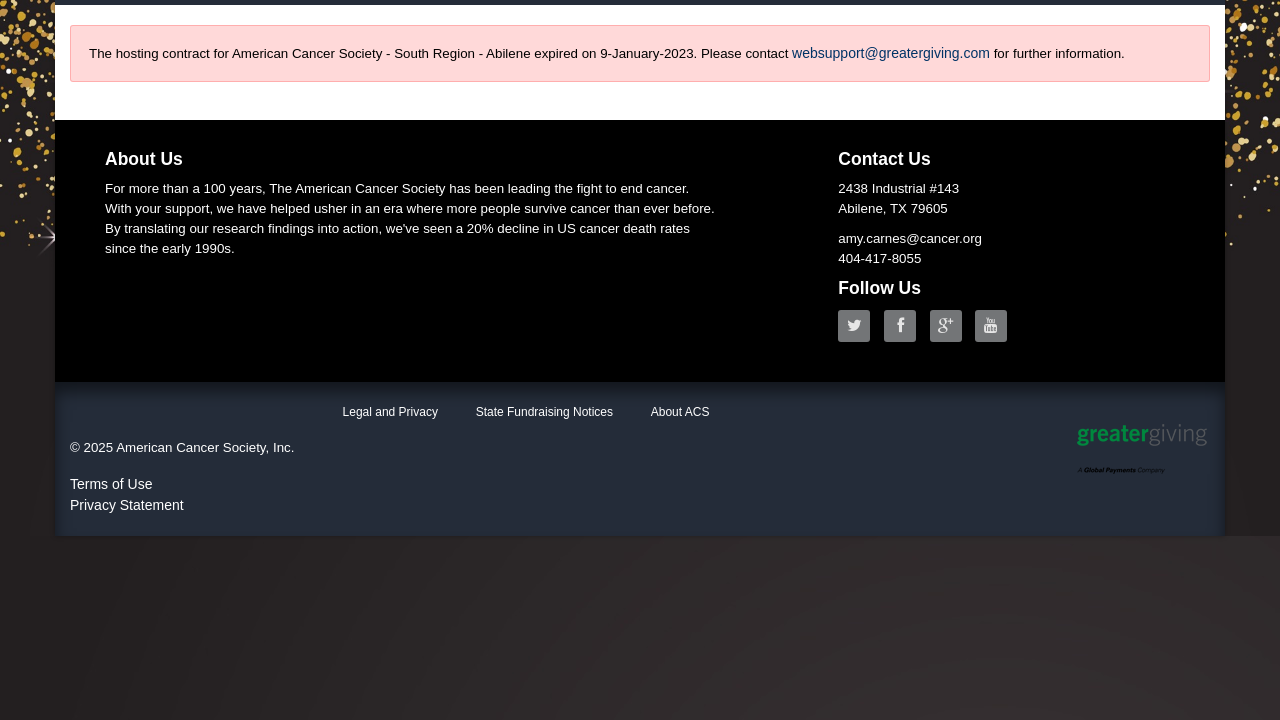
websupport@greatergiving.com (891, 53)
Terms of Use (111, 484)
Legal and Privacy (390, 412)
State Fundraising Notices (544, 412)
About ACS (680, 412)
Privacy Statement (127, 505)
